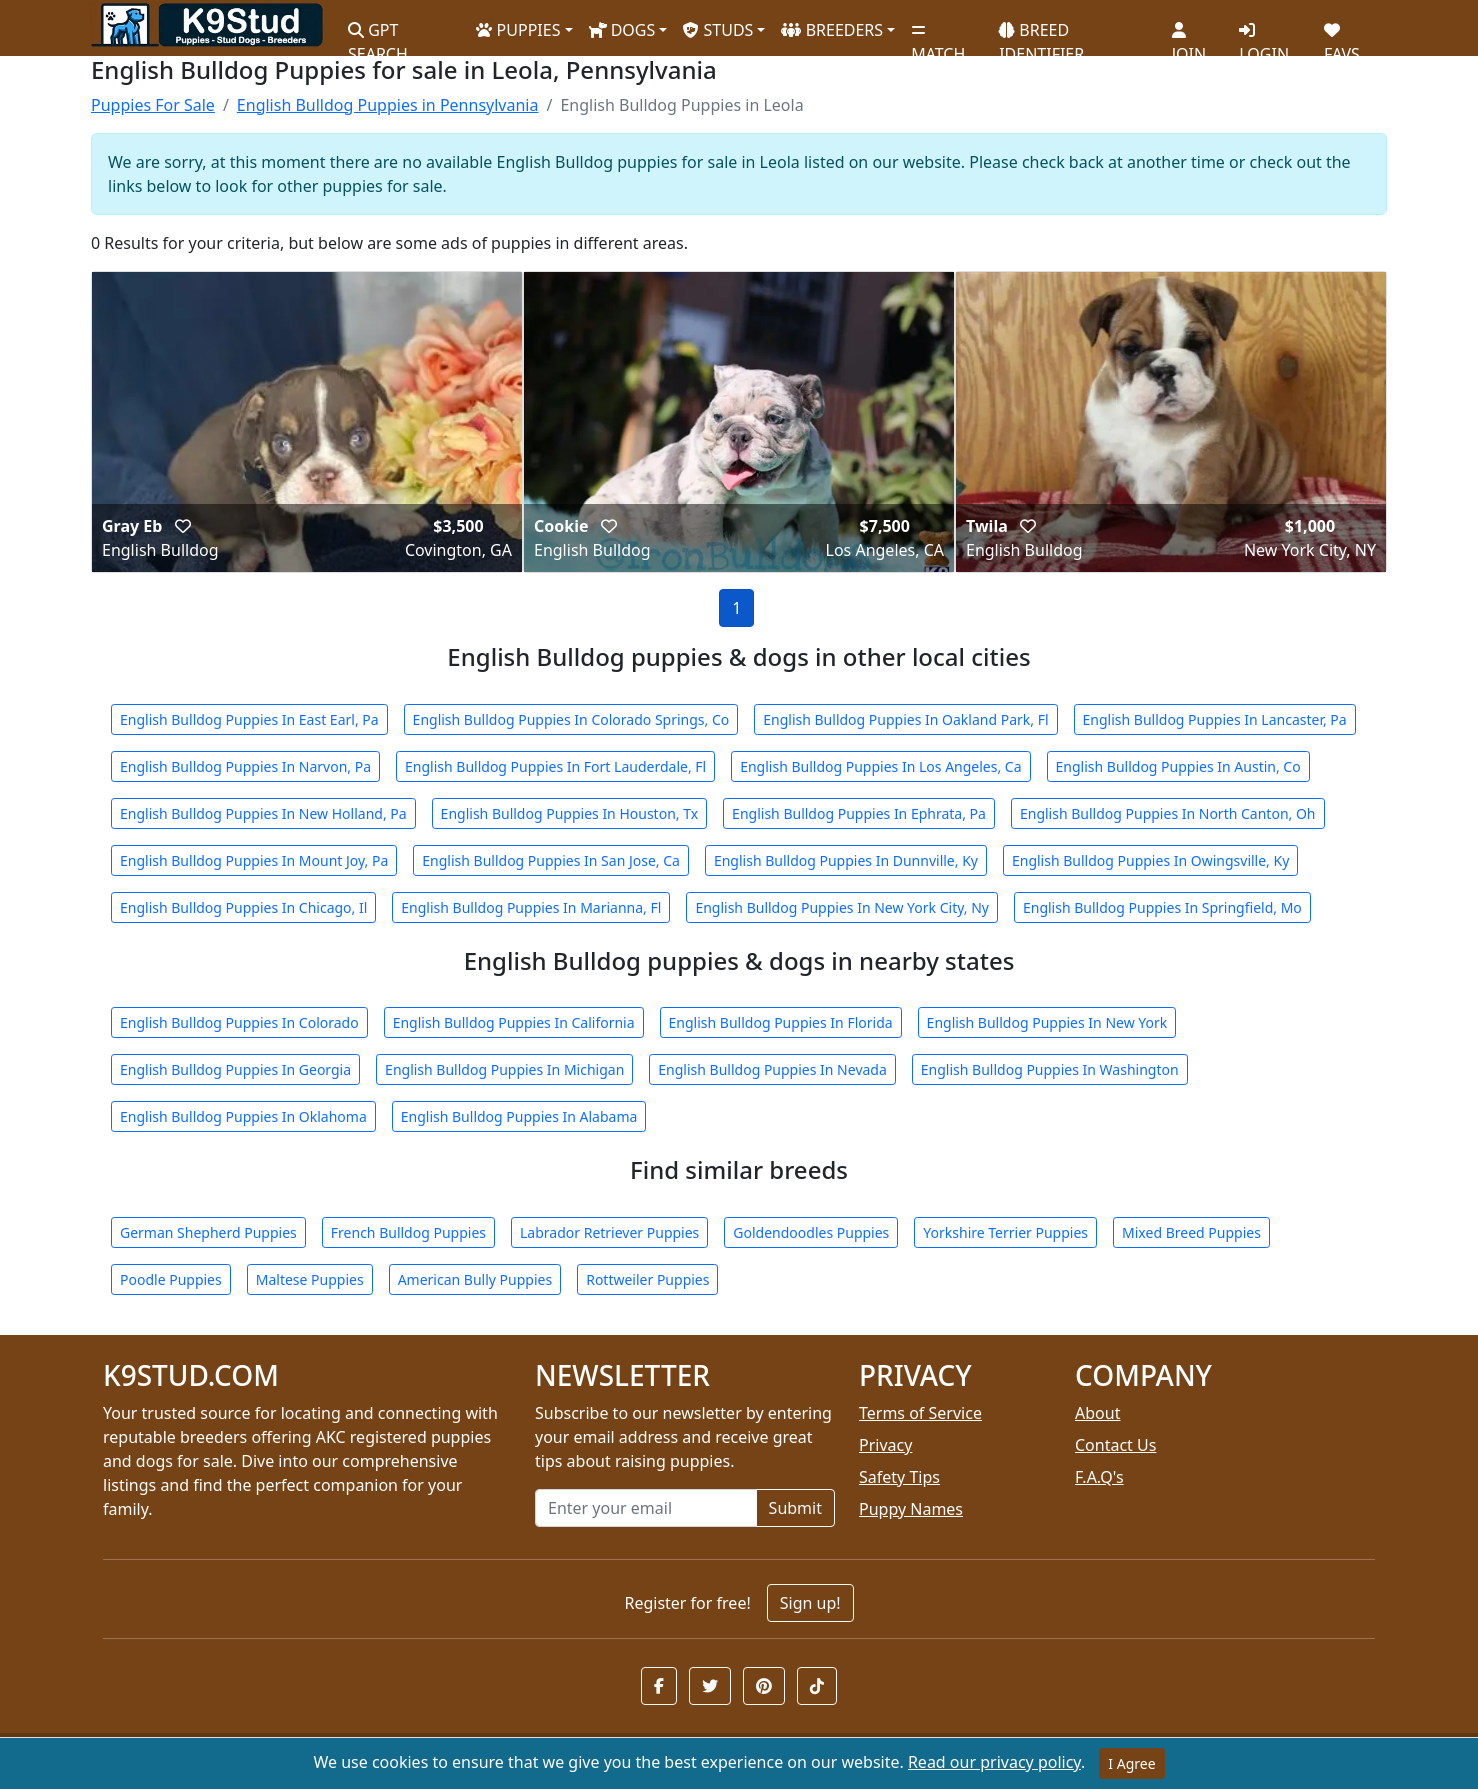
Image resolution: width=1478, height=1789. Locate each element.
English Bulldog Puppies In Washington (1050, 1069)
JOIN (1189, 35)
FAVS (1342, 35)
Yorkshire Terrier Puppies (1005, 1232)
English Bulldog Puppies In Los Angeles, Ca (880, 766)
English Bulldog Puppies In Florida (781, 1022)
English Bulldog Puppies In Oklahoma (243, 1116)
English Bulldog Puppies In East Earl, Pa (249, 719)
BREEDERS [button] (832, 30)
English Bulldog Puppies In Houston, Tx (570, 813)
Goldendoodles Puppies (811, 1232)
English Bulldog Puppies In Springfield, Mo (1162, 907)
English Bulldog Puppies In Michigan (504, 1069)
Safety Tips (899, 1477)
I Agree (1131, 1763)
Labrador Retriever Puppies (609, 1232)
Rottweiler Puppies (647, 1279)
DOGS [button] (622, 30)
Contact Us (1115, 1445)
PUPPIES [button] (518, 30)
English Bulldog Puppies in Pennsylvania (388, 105)
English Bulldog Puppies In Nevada (772, 1069)
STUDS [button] (718, 30)
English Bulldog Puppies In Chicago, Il (243, 907)
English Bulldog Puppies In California (514, 1022)
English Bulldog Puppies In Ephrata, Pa (859, 813)
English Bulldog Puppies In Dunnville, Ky (846, 860)
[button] (659, 1686)
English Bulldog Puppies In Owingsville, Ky (1150, 860)
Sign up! (810, 1603)
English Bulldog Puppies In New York (1047, 1022)
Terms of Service (920, 1413)
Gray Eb (134, 526)
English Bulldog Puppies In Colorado (239, 1022)
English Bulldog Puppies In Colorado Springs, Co (571, 719)
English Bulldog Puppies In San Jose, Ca (551, 860)
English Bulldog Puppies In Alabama (519, 1116)
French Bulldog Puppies (408, 1232)
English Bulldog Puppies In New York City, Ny (842, 907)
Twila (989, 526)
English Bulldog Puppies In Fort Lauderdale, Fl (555, 766)
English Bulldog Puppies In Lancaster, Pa (1215, 719)
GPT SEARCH (378, 33)
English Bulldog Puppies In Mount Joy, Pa (254, 860)
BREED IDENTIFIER (1041, 33)
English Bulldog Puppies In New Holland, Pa (263, 813)
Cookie (563, 526)
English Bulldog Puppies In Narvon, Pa (245, 766)
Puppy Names (911, 1509)
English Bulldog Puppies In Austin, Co (1178, 766)
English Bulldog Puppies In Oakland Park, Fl (905, 719)
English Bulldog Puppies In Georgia (235, 1069)
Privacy (885, 1445)
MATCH (938, 35)
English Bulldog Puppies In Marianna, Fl (531, 907)
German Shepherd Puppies (208, 1232)
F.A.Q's (1099, 1477)
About (1097, 1413)
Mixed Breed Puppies (1191, 1232)
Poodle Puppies (171, 1279)
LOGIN (1264, 35)
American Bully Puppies (475, 1279)
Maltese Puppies (310, 1279)
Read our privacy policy (994, 1762)
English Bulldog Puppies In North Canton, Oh (1168, 813)
